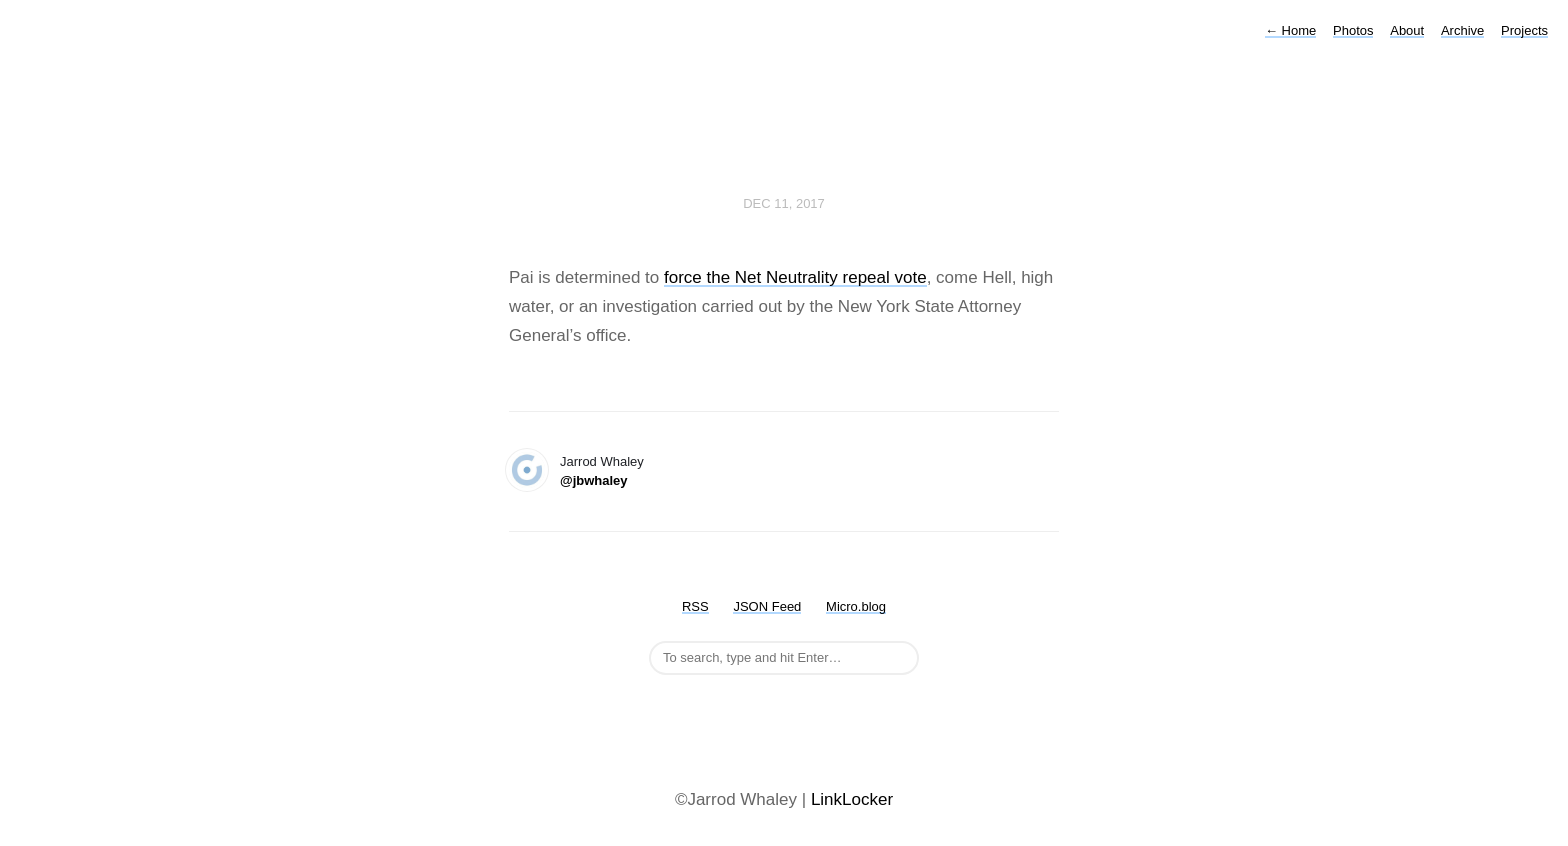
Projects (1524, 30)
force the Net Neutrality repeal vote (795, 277)
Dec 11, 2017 (784, 203)
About (1407, 30)
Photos (1353, 30)
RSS (695, 606)
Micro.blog (856, 606)
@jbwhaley (594, 480)
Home (1290, 30)
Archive (1462, 30)
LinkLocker (852, 799)
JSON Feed (767, 606)
